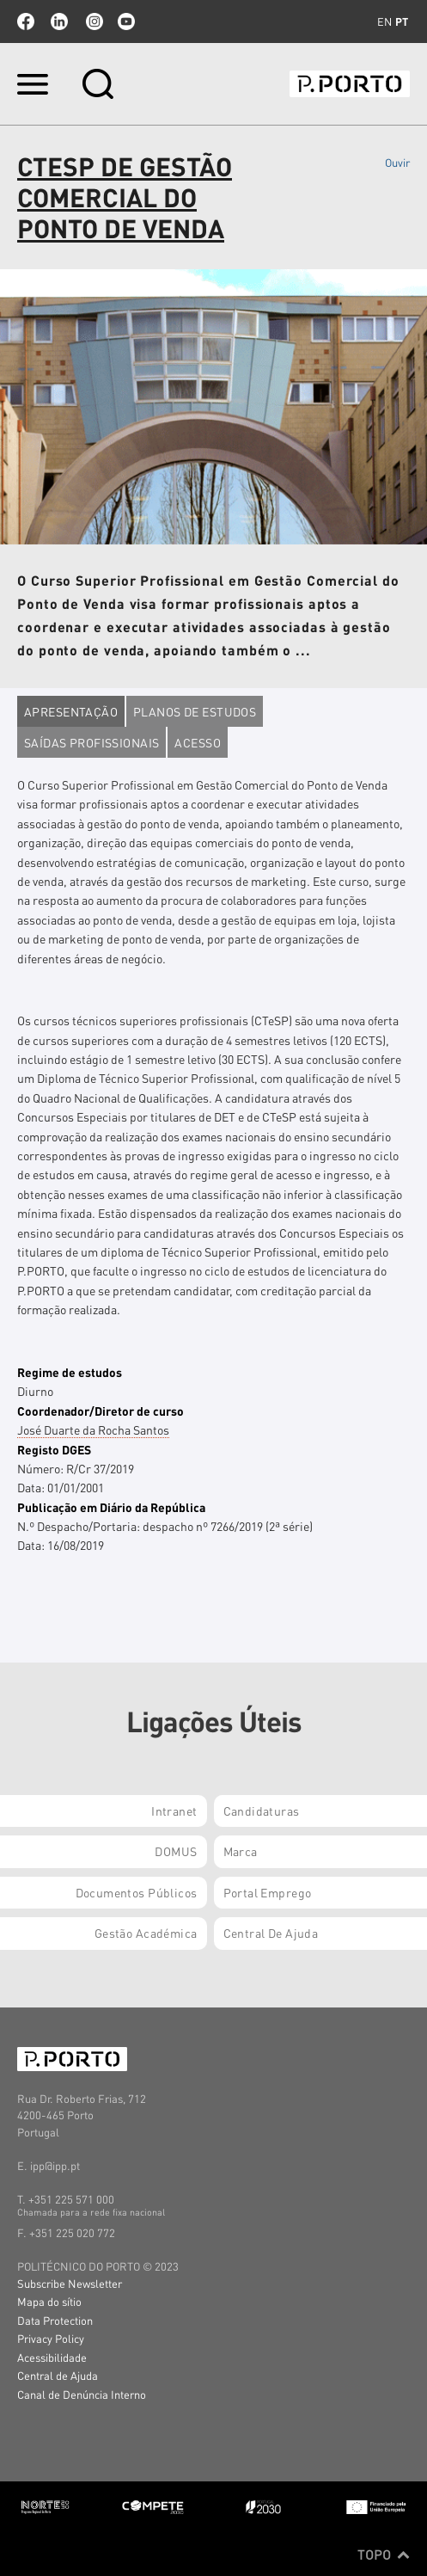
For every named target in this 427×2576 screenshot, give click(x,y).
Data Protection (55, 2320)
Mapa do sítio (49, 2301)
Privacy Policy (50, 2338)
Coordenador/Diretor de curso (100, 1410)
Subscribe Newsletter (69, 2283)
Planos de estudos (194, 711)
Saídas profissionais (91, 742)
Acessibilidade (52, 2357)
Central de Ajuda (57, 2375)
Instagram (92, 21)
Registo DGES (54, 1449)
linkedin (59, 21)
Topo (383, 2554)
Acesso (197, 742)
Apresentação (71, 711)
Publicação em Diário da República (111, 1507)
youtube (126, 21)
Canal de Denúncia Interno (81, 2394)
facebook (25, 21)
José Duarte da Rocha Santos (93, 1429)
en (384, 21)
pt (401, 21)
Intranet (174, 1810)
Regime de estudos (69, 1372)
